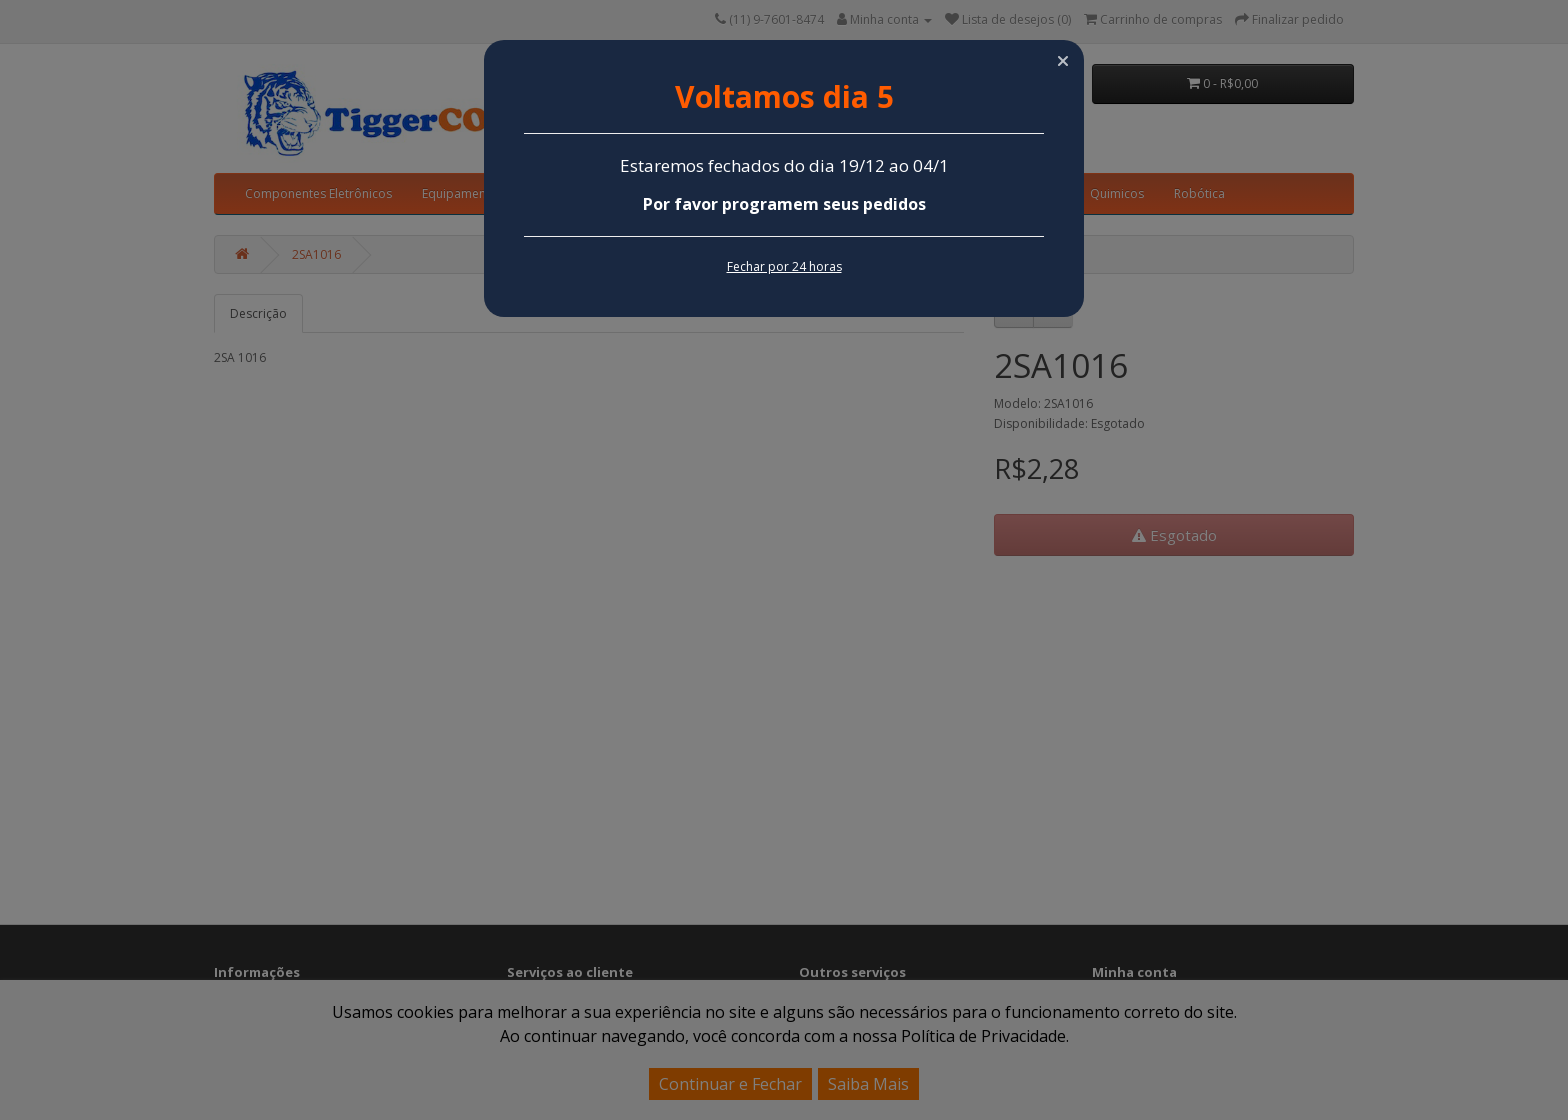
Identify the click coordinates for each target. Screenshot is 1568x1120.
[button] (1063, 61)
